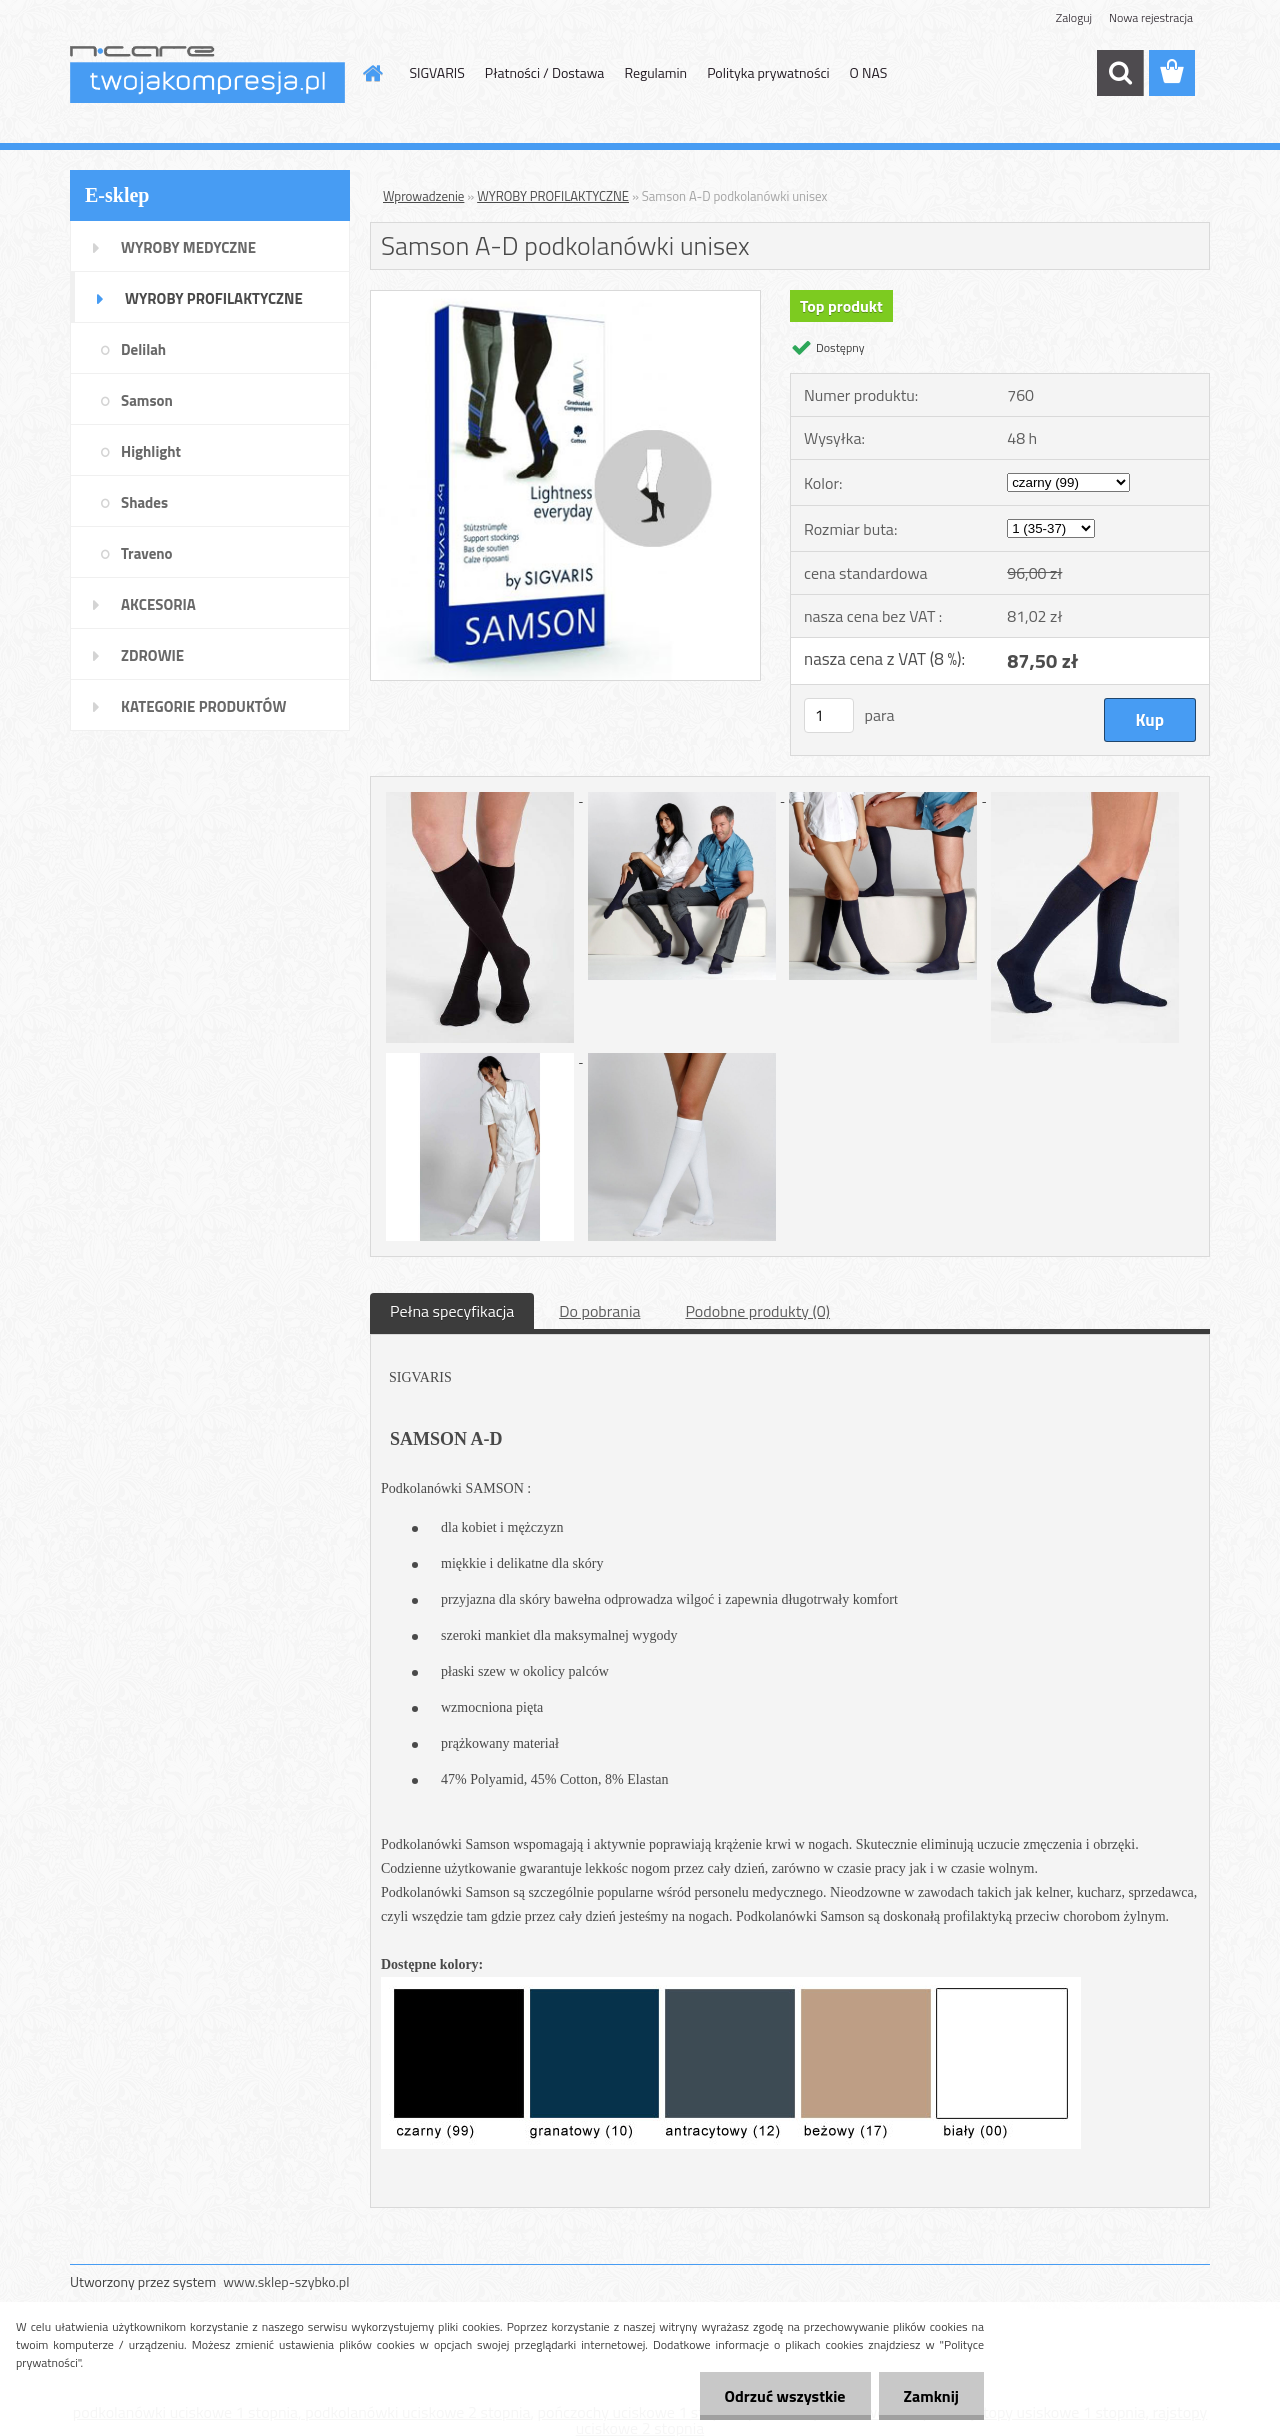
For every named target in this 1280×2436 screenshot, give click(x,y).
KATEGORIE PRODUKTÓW (203, 706)
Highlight (151, 451)
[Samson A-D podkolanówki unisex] (565, 299)
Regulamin (655, 72)
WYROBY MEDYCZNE (188, 247)
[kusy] (829, 715)
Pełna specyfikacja (452, 1311)
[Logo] (207, 74)
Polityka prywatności (768, 72)
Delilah (143, 349)
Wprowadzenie (423, 196)
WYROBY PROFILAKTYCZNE (214, 298)
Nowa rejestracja (1151, 17)
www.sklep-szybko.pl (286, 2281)
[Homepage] (372, 73)
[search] (1120, 73)
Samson (147, 400)
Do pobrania (599, 1311)
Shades (144, 502)
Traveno (147, 553)
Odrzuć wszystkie (785, 2396)
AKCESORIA (158, 604)
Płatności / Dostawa (545, 72)
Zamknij (931, 2396)
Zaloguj (1074, 17)
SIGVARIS (437, 72)
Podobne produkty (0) (757, 1311)
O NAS (869, 72)
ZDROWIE (152, 655)
